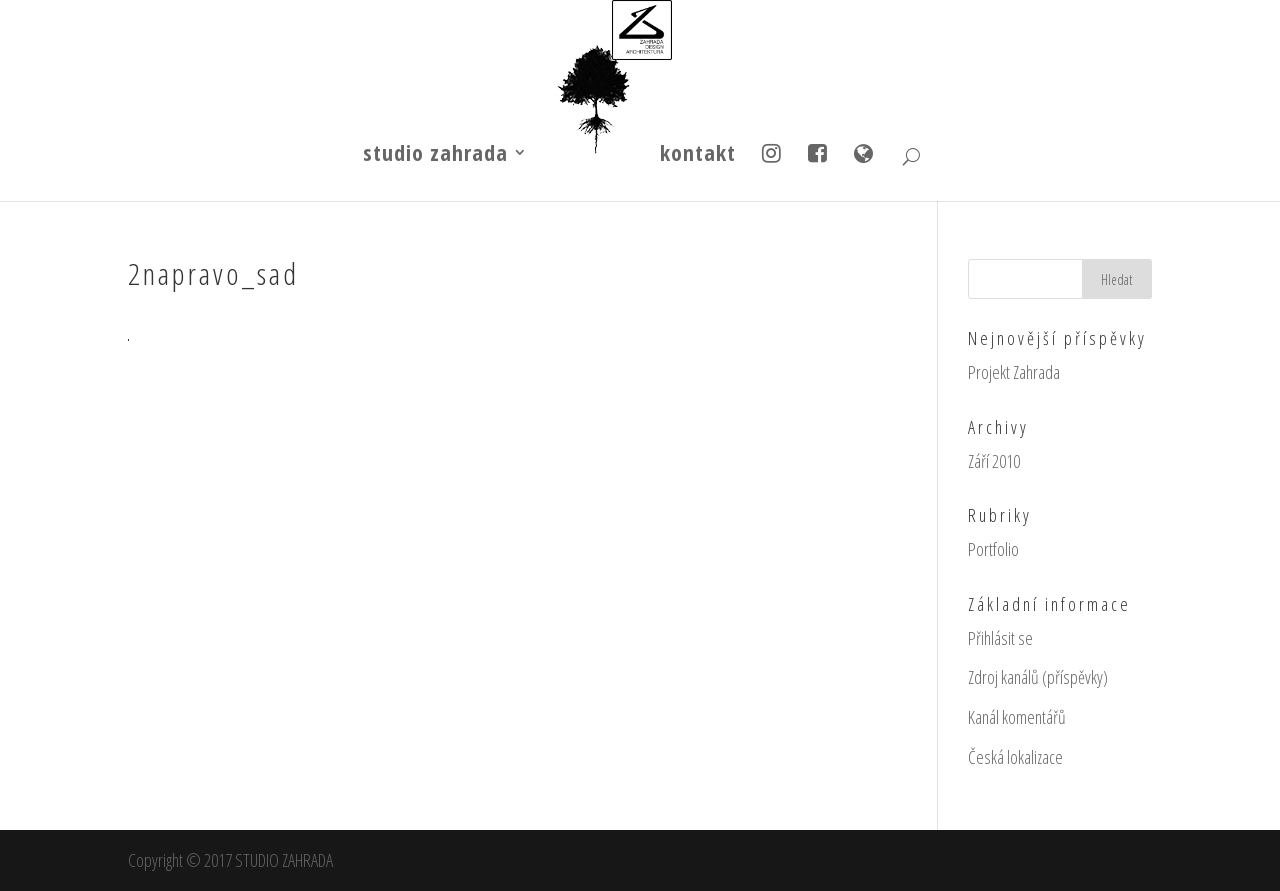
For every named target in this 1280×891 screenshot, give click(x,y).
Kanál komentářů (1017, 717)
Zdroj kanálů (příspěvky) (1038, 677)
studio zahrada (435, 156)
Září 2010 (994, 461)
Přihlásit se (1000, 638)
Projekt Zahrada (1014, 372)
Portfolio (993, 549)
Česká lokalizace (1015, 757)
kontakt (698, 156)
